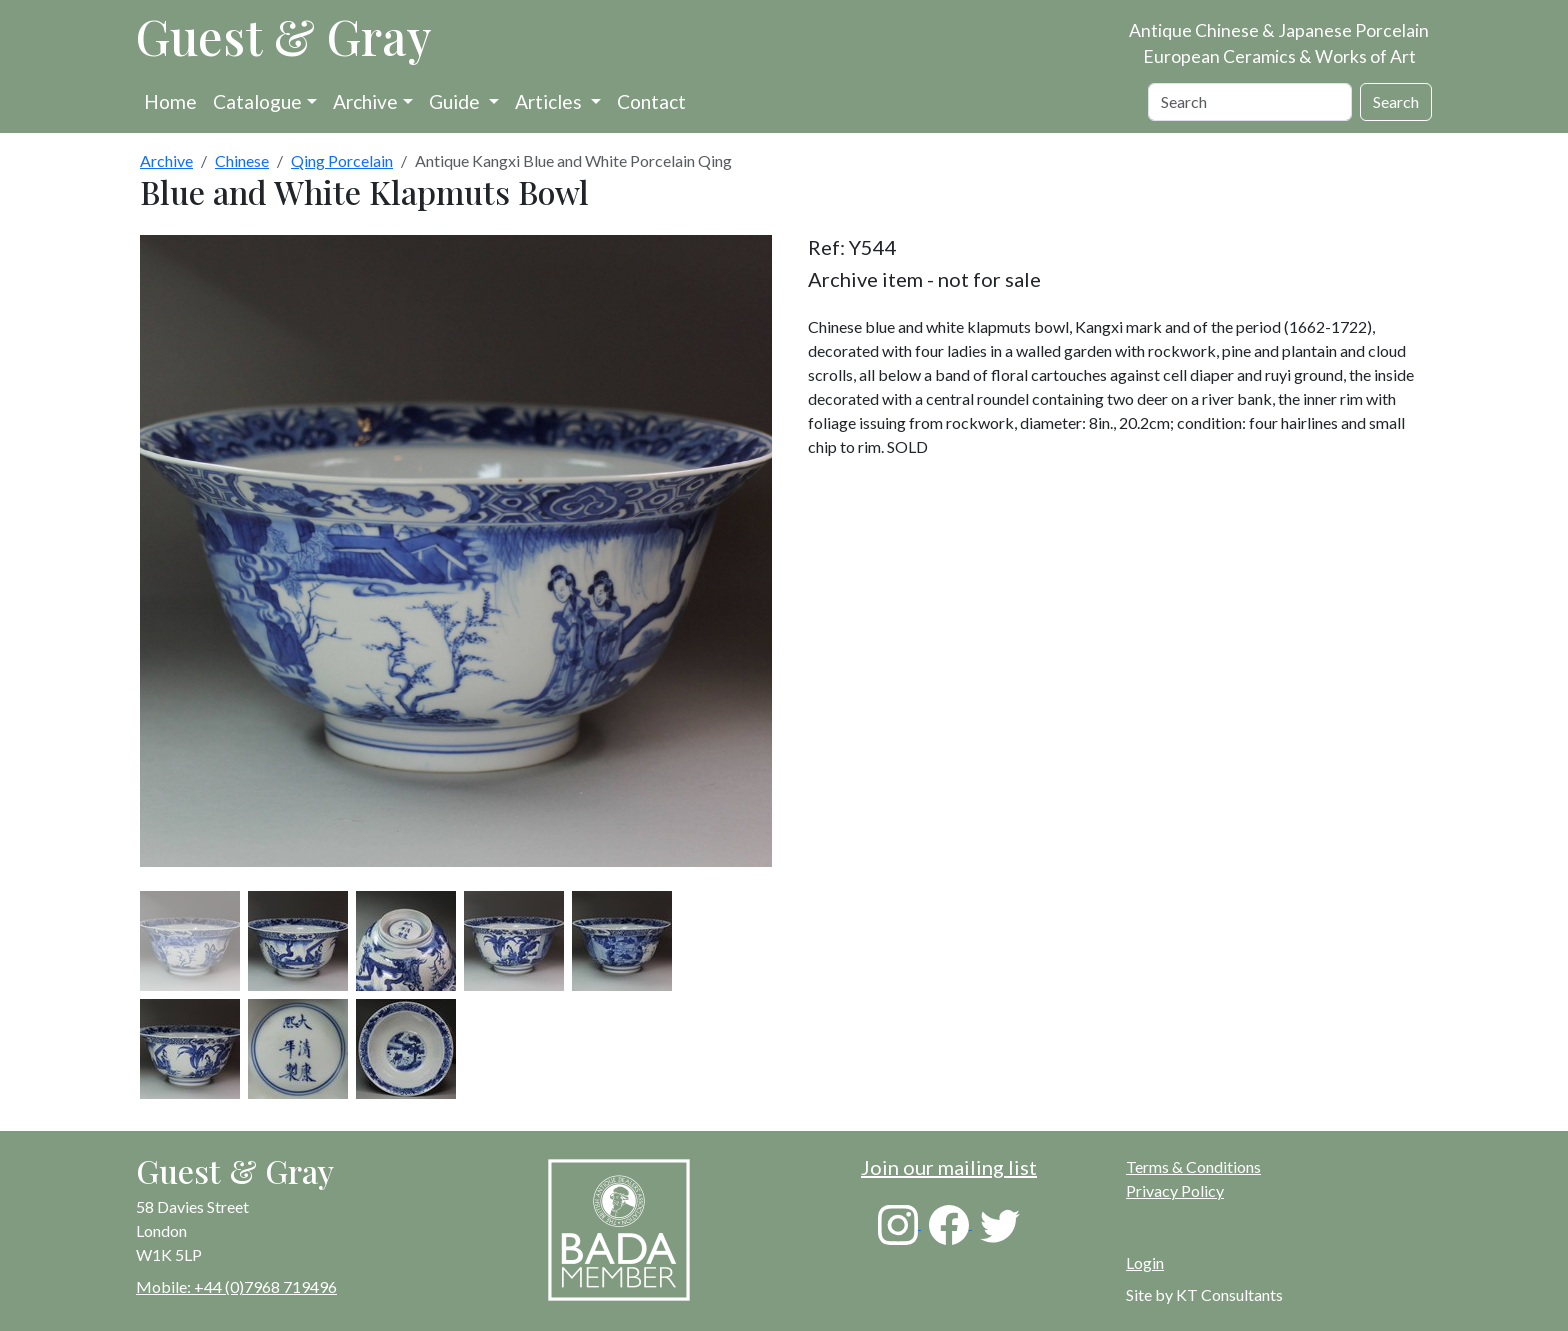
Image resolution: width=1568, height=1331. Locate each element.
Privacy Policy (1175, 1190)
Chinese (242, 160)
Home (170, 101)
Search (1396, 101)
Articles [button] (550, 101)
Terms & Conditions (1193, 1166)
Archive (365, 101)
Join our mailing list (949, 1167)
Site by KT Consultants (1204, 1294)
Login (1145, 1262)
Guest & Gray (284, 36)
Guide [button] (456, 101)
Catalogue (257, 101)
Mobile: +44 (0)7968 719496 (236, 1286)
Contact (651, 101)
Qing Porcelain (342, 160)
